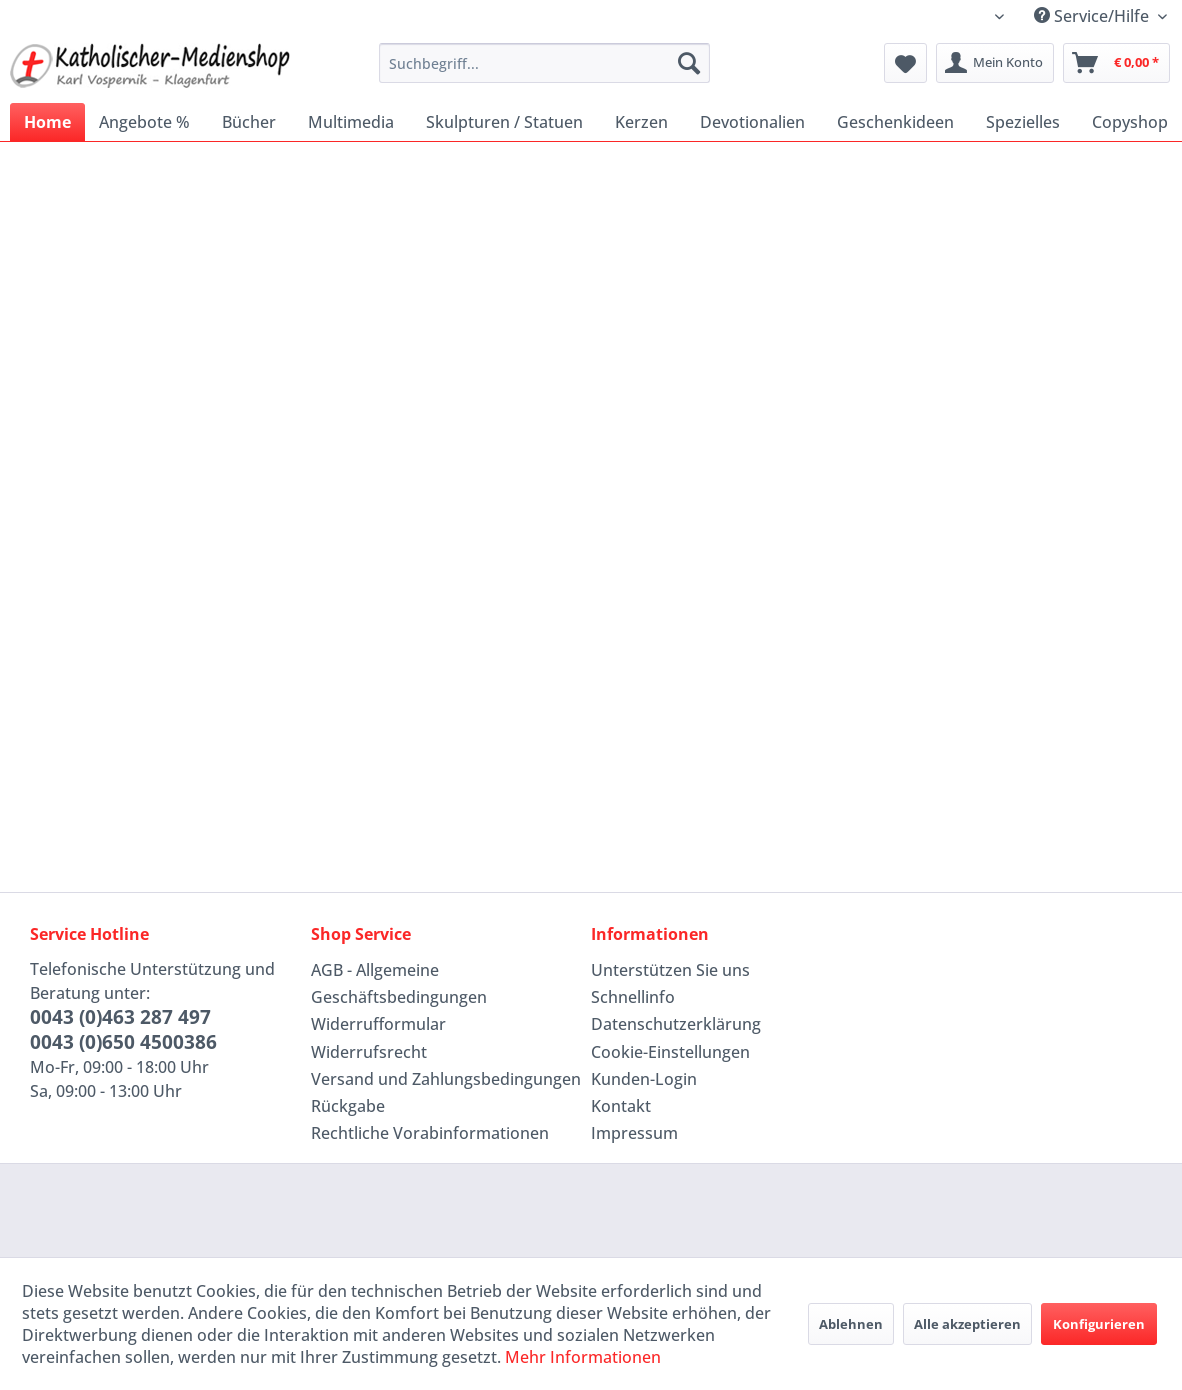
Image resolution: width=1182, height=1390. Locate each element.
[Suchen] (689, 63)
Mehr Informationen (583, 1357)
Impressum (634, 1133)
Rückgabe (348, 1106)
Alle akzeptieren (967, 1324)
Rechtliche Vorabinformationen (430, 1133)
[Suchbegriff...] (544, 63)
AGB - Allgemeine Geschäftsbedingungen (399, 983)
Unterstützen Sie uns (670, 970)
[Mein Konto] (995, 63)
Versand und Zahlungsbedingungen (446, 1079)
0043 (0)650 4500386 (123, 1042)
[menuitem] (544, 63)
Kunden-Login (644, 1079)
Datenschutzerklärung (676, 1024)
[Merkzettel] (905, 63)
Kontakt (621, 1106)
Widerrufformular (378, 1024)
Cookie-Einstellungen (670, 1052)
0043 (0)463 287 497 (120, 1017)
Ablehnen (851, 1324)
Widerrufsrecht (369, 1052)
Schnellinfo (633, 997)
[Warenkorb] (1116, 63)
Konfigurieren (1099, 1324)
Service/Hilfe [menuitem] (1093, 16)
